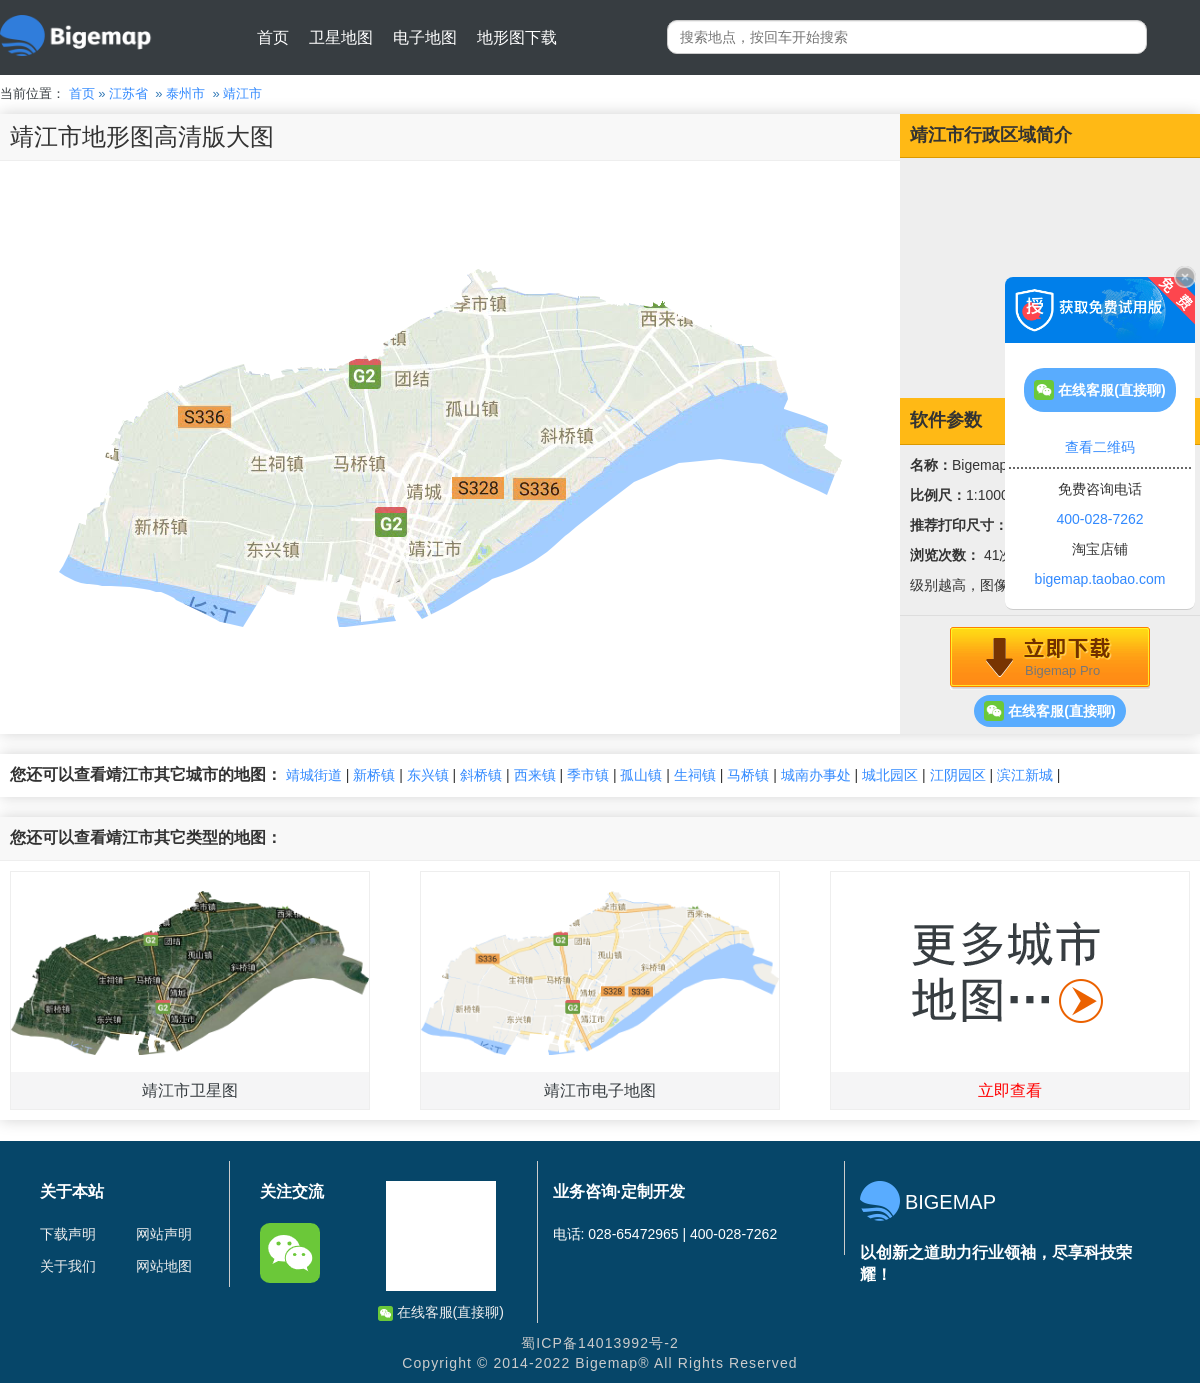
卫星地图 (341, 37)
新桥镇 (374, 775)
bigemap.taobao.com (1100, 579)
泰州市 (185, 93)
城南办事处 (816, 775)
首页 (273, 37)
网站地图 (164, 1266)
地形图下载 (517, 37)
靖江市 (242, 93)
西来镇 (535, 775)
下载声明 (68, 1234)
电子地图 (425, 37)
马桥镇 (748, 775)
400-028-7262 (1099, 519)
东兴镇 (428, 775)
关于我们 (68, 1266)
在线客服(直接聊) (1049, 711)
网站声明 (164, 1234)
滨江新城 (1025, 775)
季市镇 (588, 775)
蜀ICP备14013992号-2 (600, 1343)
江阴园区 (958, 775)
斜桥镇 (481, 775)
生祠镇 (695, 775)
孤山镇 (641, 775)
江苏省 (128, 93)
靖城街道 (314, 775)
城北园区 (890, 775)
